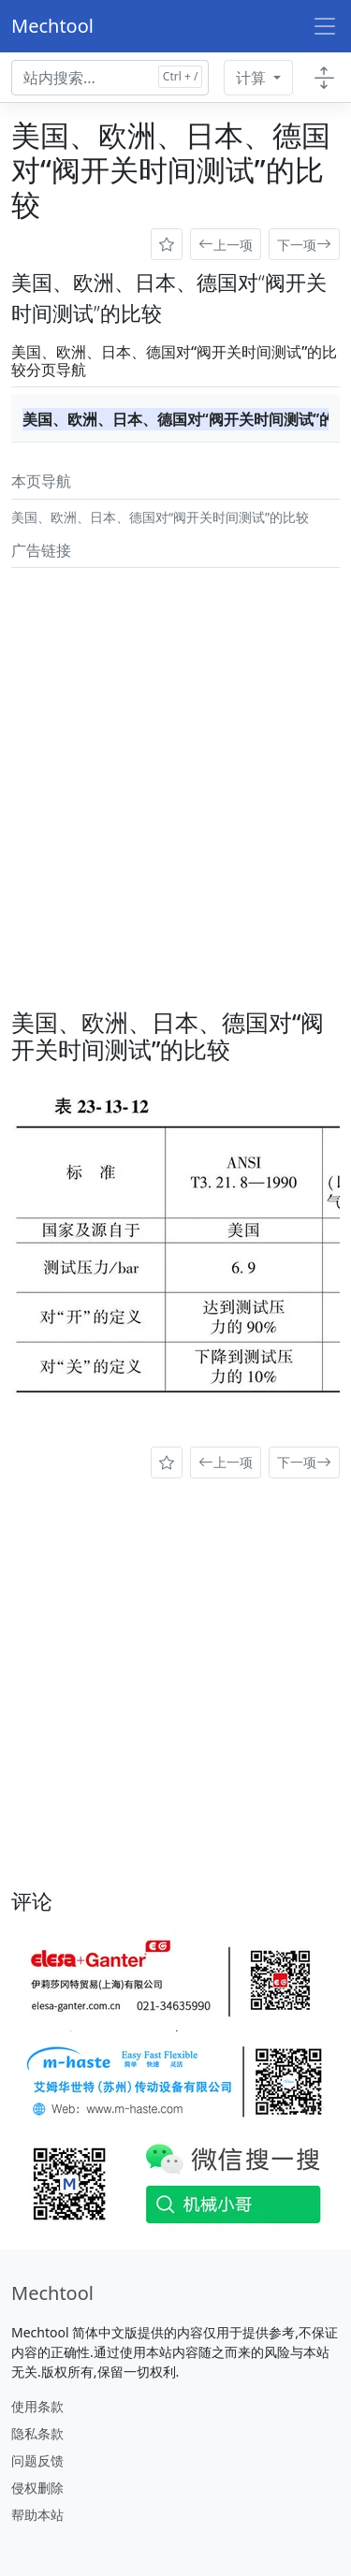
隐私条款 (37, 2433)
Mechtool (52, 25)
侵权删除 (37, 2487)
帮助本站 (37, 2515)
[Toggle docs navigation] (324, 77)
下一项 (304, 244)
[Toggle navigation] (325, 26)
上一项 (225, 244)
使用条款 (37, 2406)
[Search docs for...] (110, 77)
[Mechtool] (52, 2293)
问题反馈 (37, 2460)
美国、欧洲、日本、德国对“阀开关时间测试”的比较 (175, 419)
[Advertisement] (175, 750)
